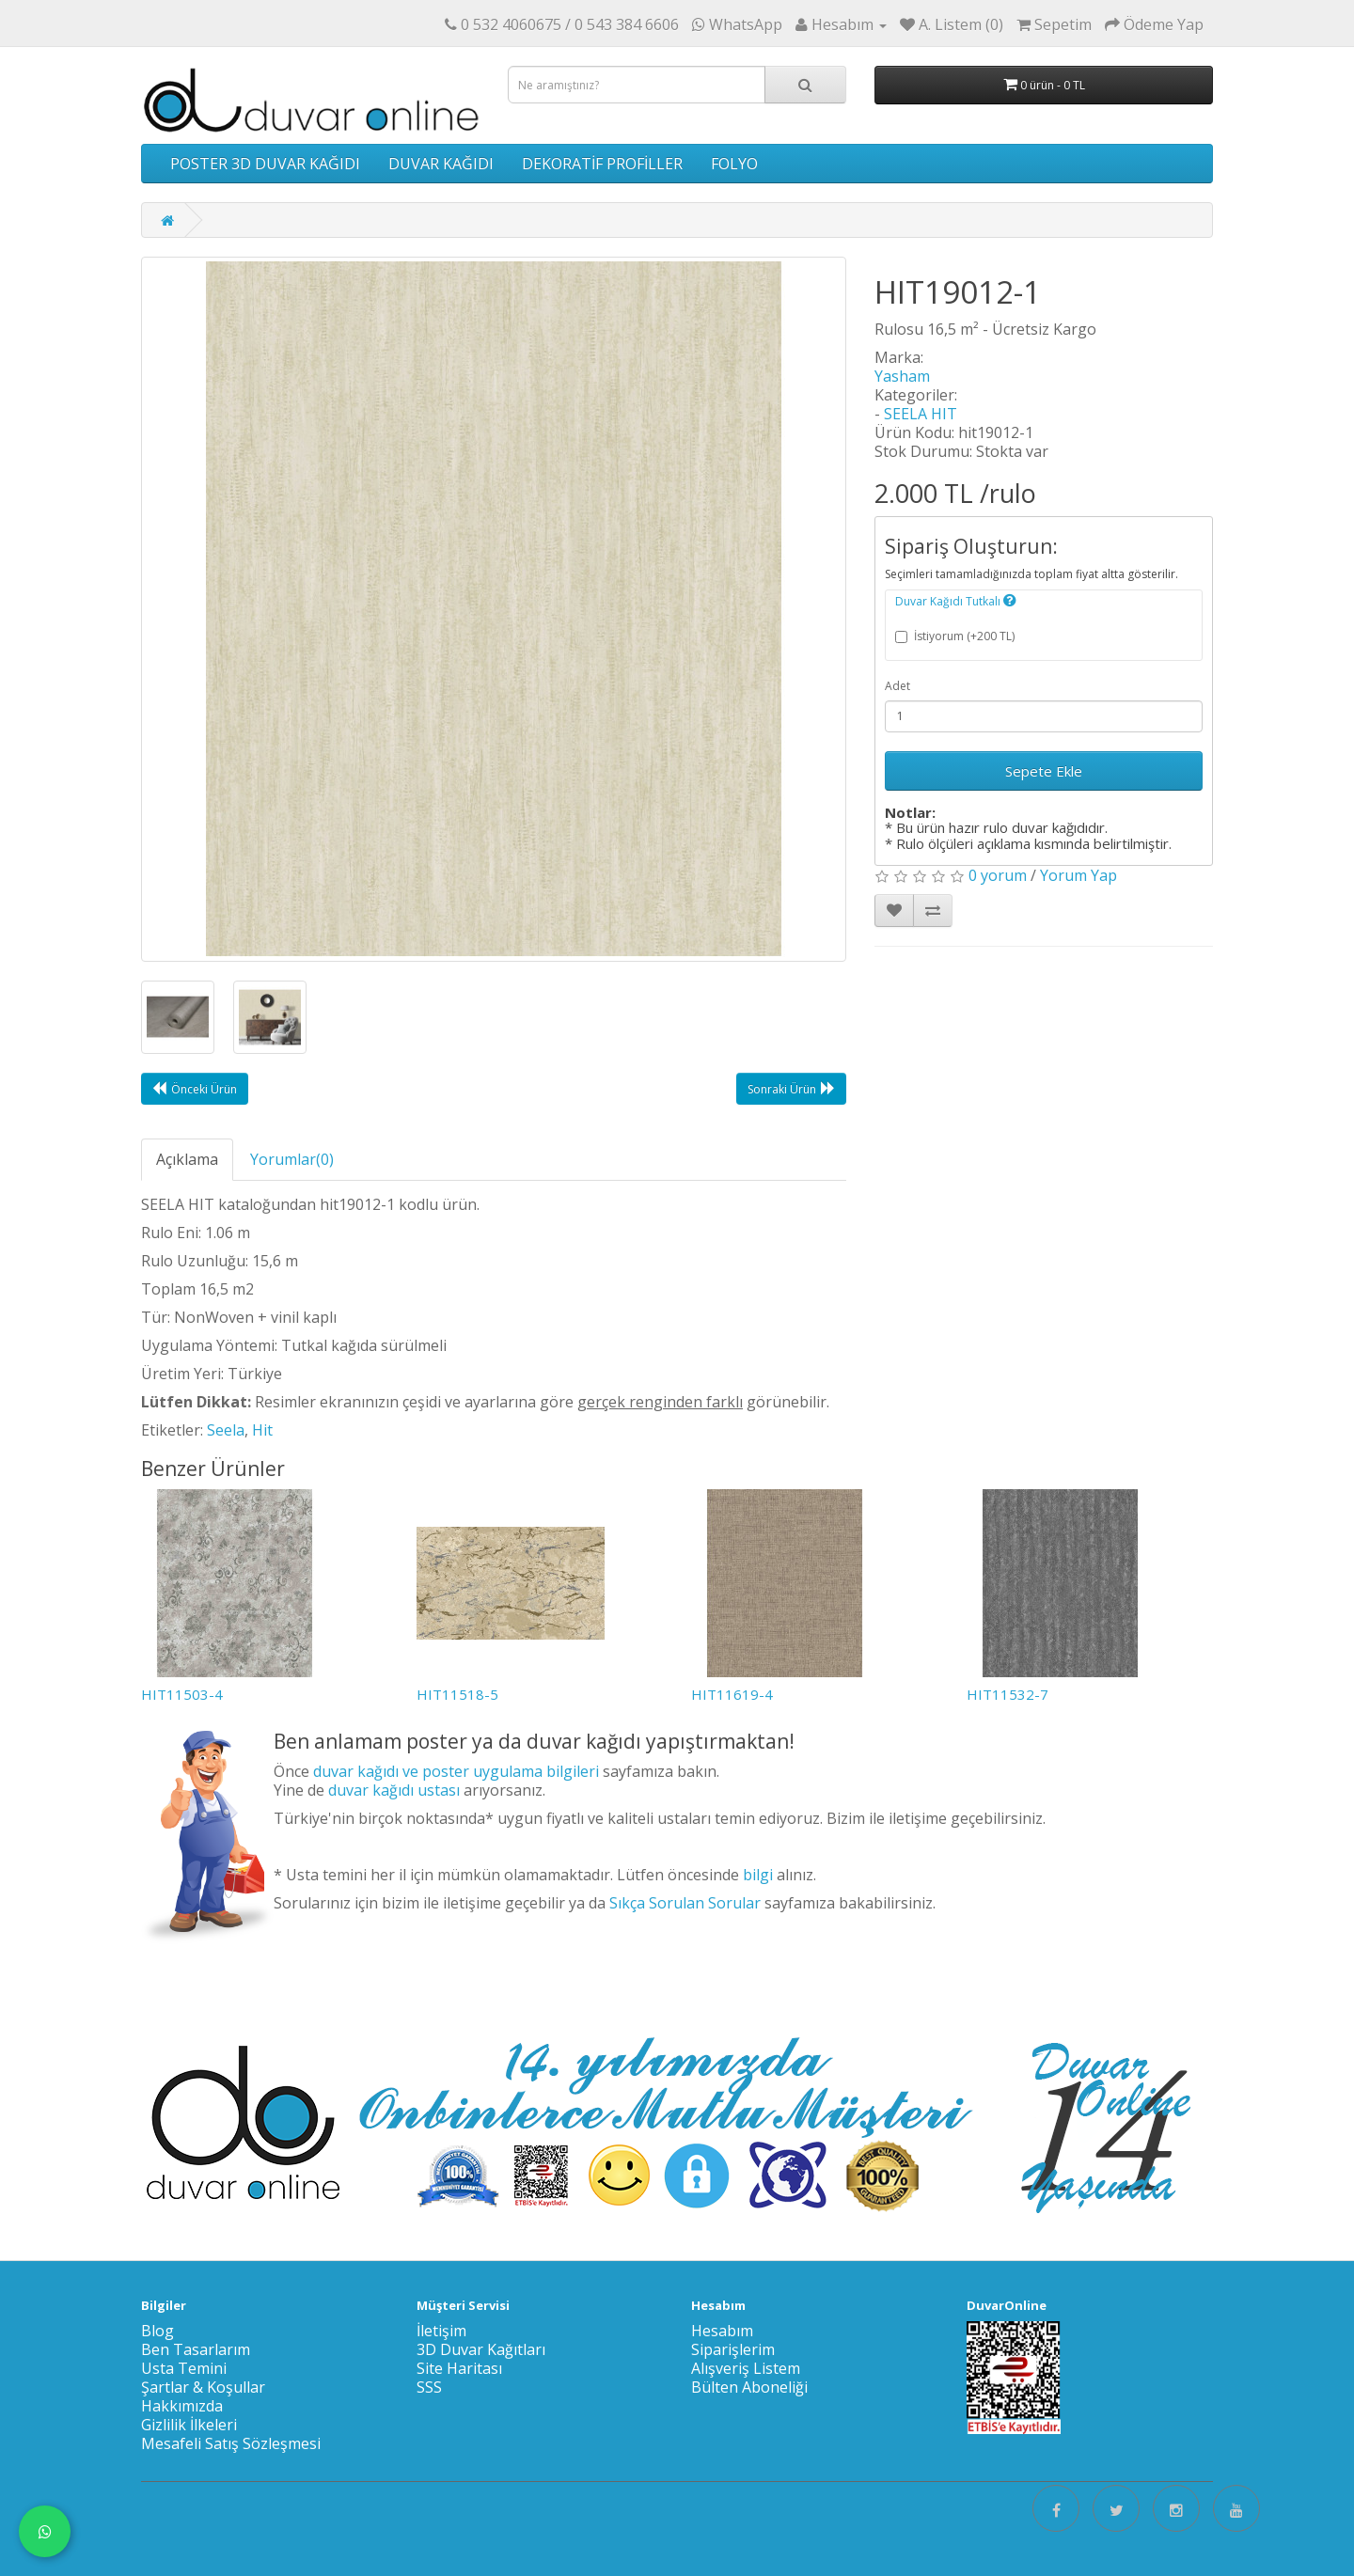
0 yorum (997, 875)
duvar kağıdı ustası (394, 1790)
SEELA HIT (920, 413)
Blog (157, 2330)
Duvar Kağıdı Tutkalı (955, 601)
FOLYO (734, 163)
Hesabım (722, 2330)
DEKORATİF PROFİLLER (602, 163)
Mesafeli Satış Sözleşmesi (231, 2443)
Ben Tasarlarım (195, 2349)
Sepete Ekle (1043, 771)
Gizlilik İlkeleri (189, 2424)
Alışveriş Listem (745, 2368)
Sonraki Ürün (791, 1088)
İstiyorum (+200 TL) (955, 636)
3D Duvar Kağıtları (481, 2349)
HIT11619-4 (732, 1694)
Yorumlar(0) (292, 1159)
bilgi (758, 1874)
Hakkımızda (182, 2405)
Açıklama (187, 1159)
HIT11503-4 (182, 1694)
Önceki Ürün (194, 1088)
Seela (225, 1430)
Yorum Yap (1078, 875)
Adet (897, 686)
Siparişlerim (733, 2349)
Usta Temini (184, 2368)
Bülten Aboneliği (749, 2387)
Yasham (902, 376)
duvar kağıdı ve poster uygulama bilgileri (456, 1771)
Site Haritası (459, 2368)
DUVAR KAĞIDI (441, 163)
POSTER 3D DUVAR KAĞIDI (265, 163)
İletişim (441, 2330)
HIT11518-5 (457, 1694)
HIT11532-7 (1007, 1694)
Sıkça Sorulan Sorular (685, 1903)
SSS (429, 2387)
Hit (262, 1430)
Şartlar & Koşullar (203, 2387)
